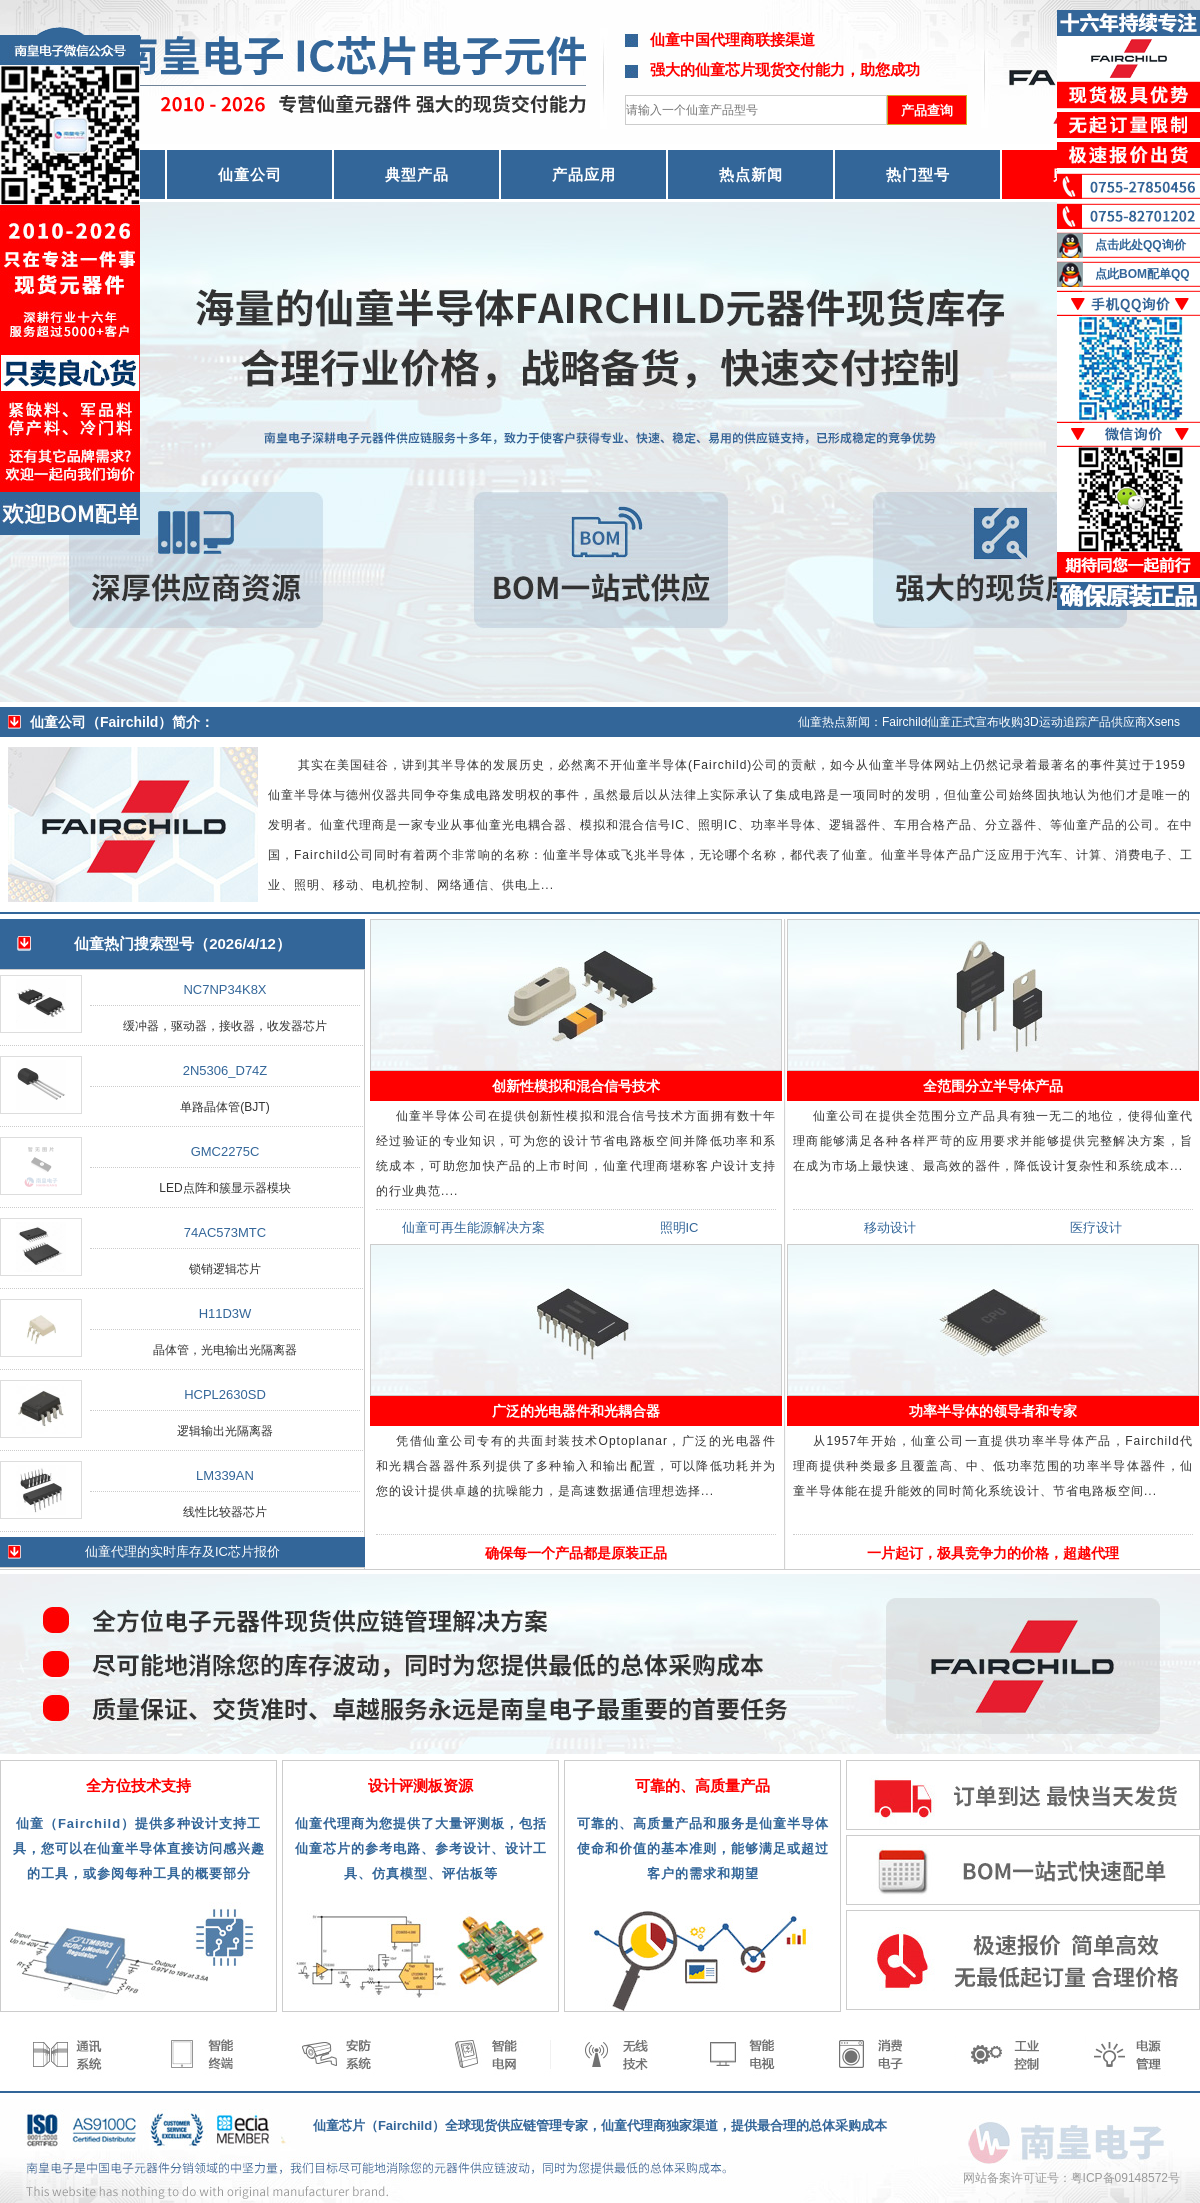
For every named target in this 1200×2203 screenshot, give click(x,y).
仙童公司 (250, 174)
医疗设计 (1096, 1227)
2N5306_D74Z (225, 1070)
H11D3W (225, 1313)
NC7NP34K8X (224, 989)
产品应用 (584, 174)
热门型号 (918, 174)
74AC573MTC (225, 1232)
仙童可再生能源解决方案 (473, 1227)
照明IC (679, 1227)
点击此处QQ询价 (1140, 245)
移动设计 (890, 1227)
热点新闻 (751, 174)
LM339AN (225, 1475)
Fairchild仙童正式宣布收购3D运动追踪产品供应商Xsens (1031, 722)
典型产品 (417, 174)
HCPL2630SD (225, 1394)
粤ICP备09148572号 (1125, 2178)
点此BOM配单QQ (1142, 274)
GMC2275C (225, 1151)
